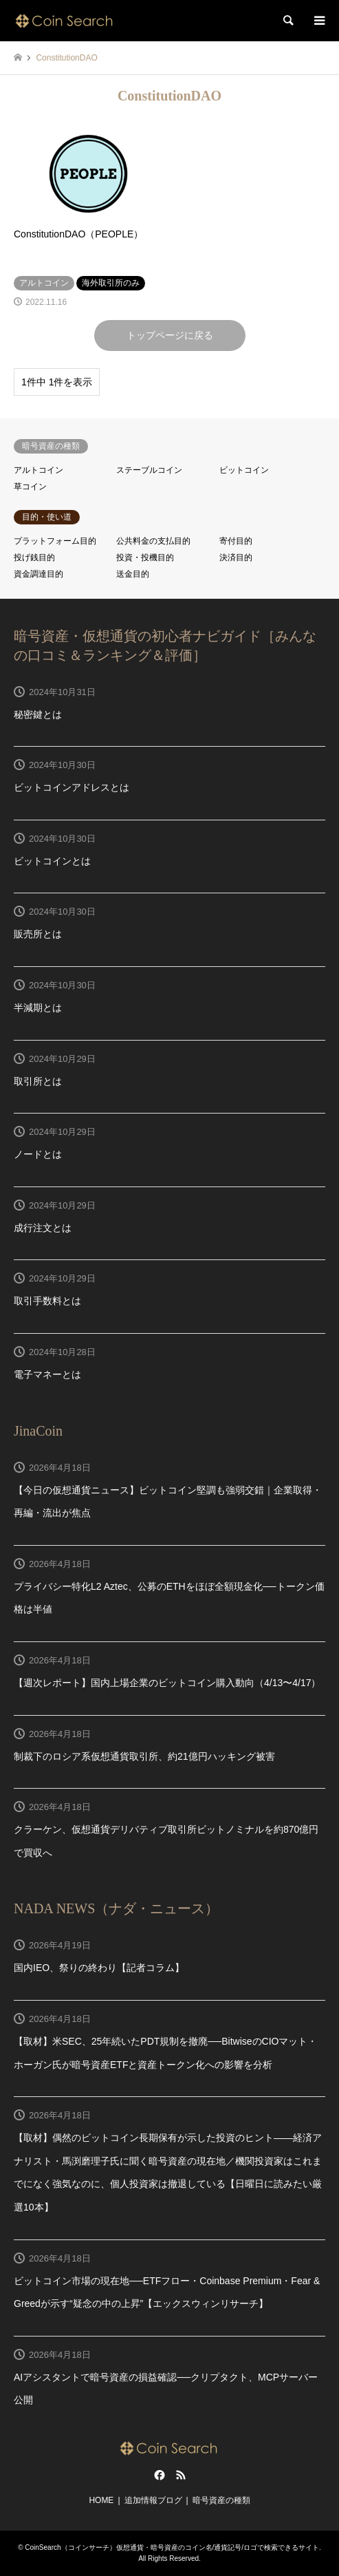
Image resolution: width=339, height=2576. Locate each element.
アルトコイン (38, 470)
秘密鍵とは (38, 714)
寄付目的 (235, 541)
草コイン (30, 486)
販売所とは (38, 933)
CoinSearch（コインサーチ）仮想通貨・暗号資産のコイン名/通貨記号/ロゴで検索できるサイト (172, 2547)
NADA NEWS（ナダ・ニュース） (116, 1908)
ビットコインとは (52, 860)
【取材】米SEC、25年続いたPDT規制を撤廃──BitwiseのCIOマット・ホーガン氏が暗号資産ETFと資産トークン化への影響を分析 (165, 2053)
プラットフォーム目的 (55, 541)
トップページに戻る (170, 335)
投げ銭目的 (34, 557)
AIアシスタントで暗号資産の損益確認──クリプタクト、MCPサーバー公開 (166, 2389)
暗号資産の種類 (221, 2500)
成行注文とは (43, 1227)
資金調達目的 (38, 574)
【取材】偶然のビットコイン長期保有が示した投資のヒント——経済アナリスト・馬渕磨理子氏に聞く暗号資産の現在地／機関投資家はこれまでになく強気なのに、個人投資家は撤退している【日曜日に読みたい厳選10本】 (168, 2172)
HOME (101, 2500)
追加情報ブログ (153, 2500)
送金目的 (132, 574)
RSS (181, 2475)
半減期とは (38, 1007)
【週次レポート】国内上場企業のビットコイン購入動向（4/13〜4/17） (167, 1682)
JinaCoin (38, 1430)
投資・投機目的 (145, 557)
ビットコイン (244, 470)
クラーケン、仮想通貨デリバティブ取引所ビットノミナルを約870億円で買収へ (166, 1841)
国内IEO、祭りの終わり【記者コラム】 (99, 1967)
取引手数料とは (47, 1300)
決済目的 (235, 557)
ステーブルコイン (149, 470)
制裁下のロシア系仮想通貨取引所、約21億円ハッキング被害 (144, 1756)
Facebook (158, 2475)
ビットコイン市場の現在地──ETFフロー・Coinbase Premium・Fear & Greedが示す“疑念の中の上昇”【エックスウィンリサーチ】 (167, 2292)
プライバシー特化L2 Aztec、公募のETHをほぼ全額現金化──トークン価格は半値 (169, 1598)
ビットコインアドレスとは (71, 787)
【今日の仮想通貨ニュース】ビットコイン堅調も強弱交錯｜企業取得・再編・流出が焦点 (168, 1501)
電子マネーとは (47, 1374)
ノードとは (38, 1154)
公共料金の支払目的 (153, 541)
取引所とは (38, 1081)
